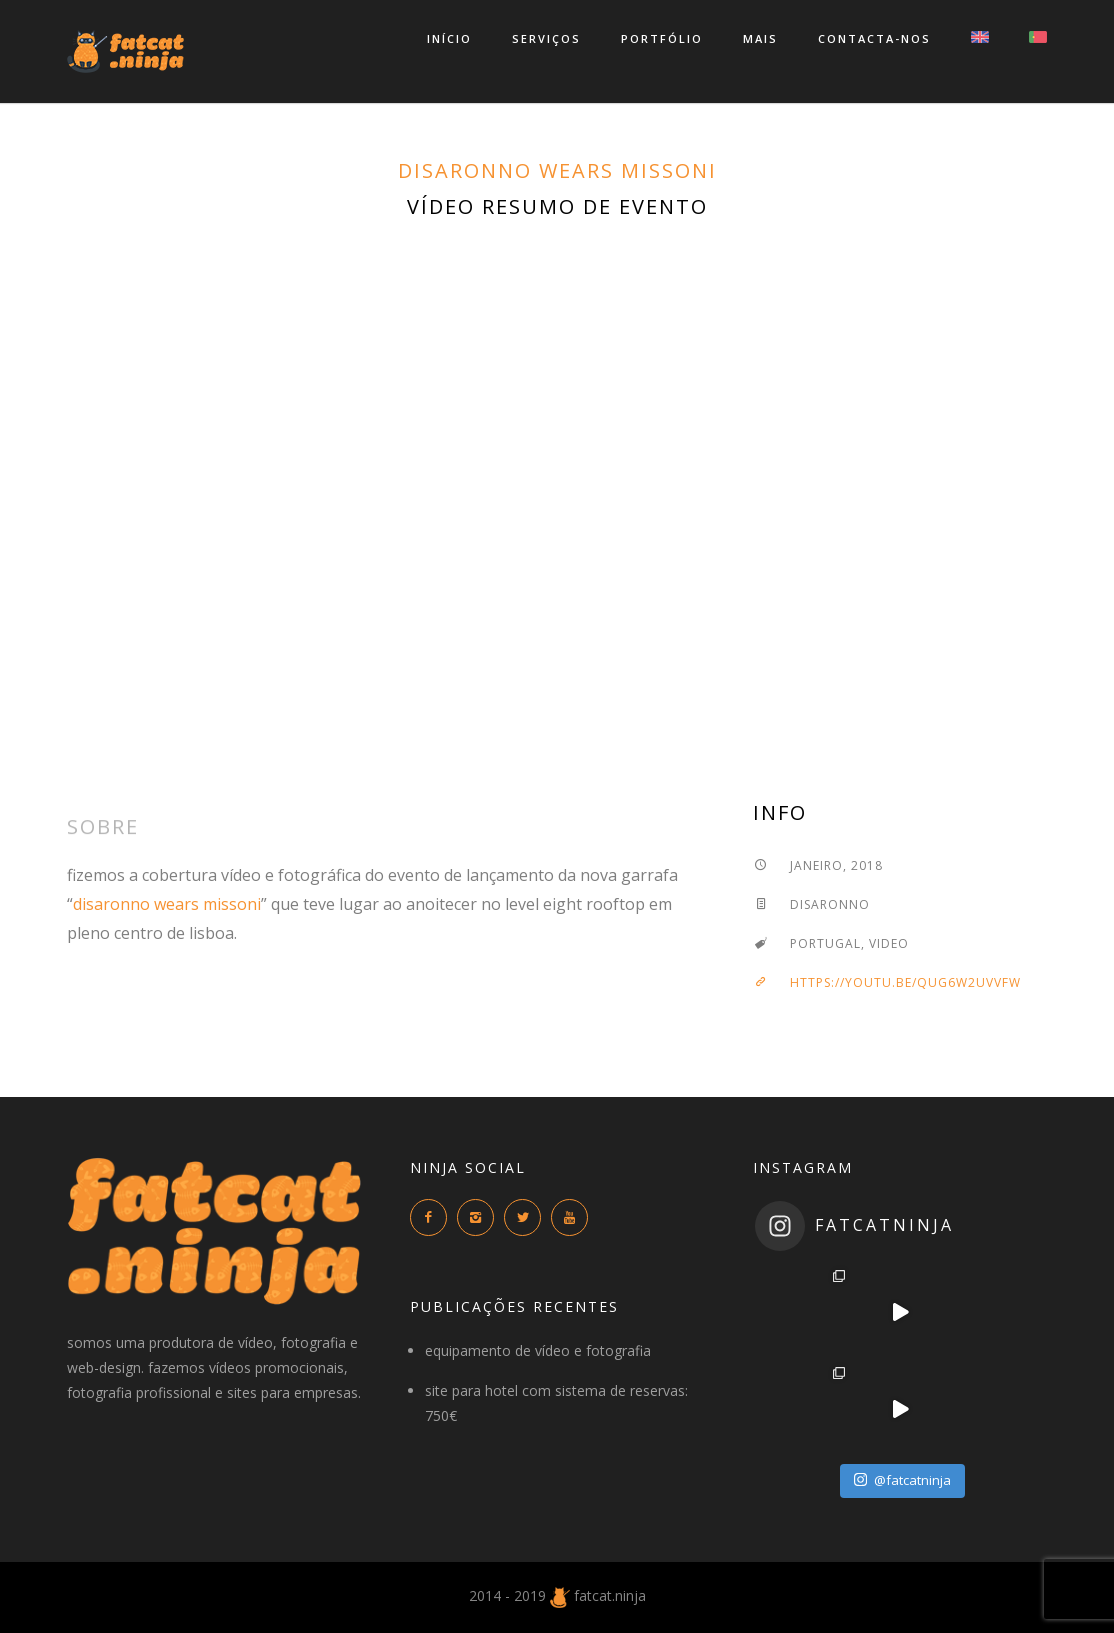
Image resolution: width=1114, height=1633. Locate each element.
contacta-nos (874, 38)
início (449, 38)
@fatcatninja (902, 1480)
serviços (546, 38)
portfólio (662, 38)
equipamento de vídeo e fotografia (538, 1350)
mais (760, 38)
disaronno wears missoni (557, 170)
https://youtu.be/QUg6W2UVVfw (887, 982)
